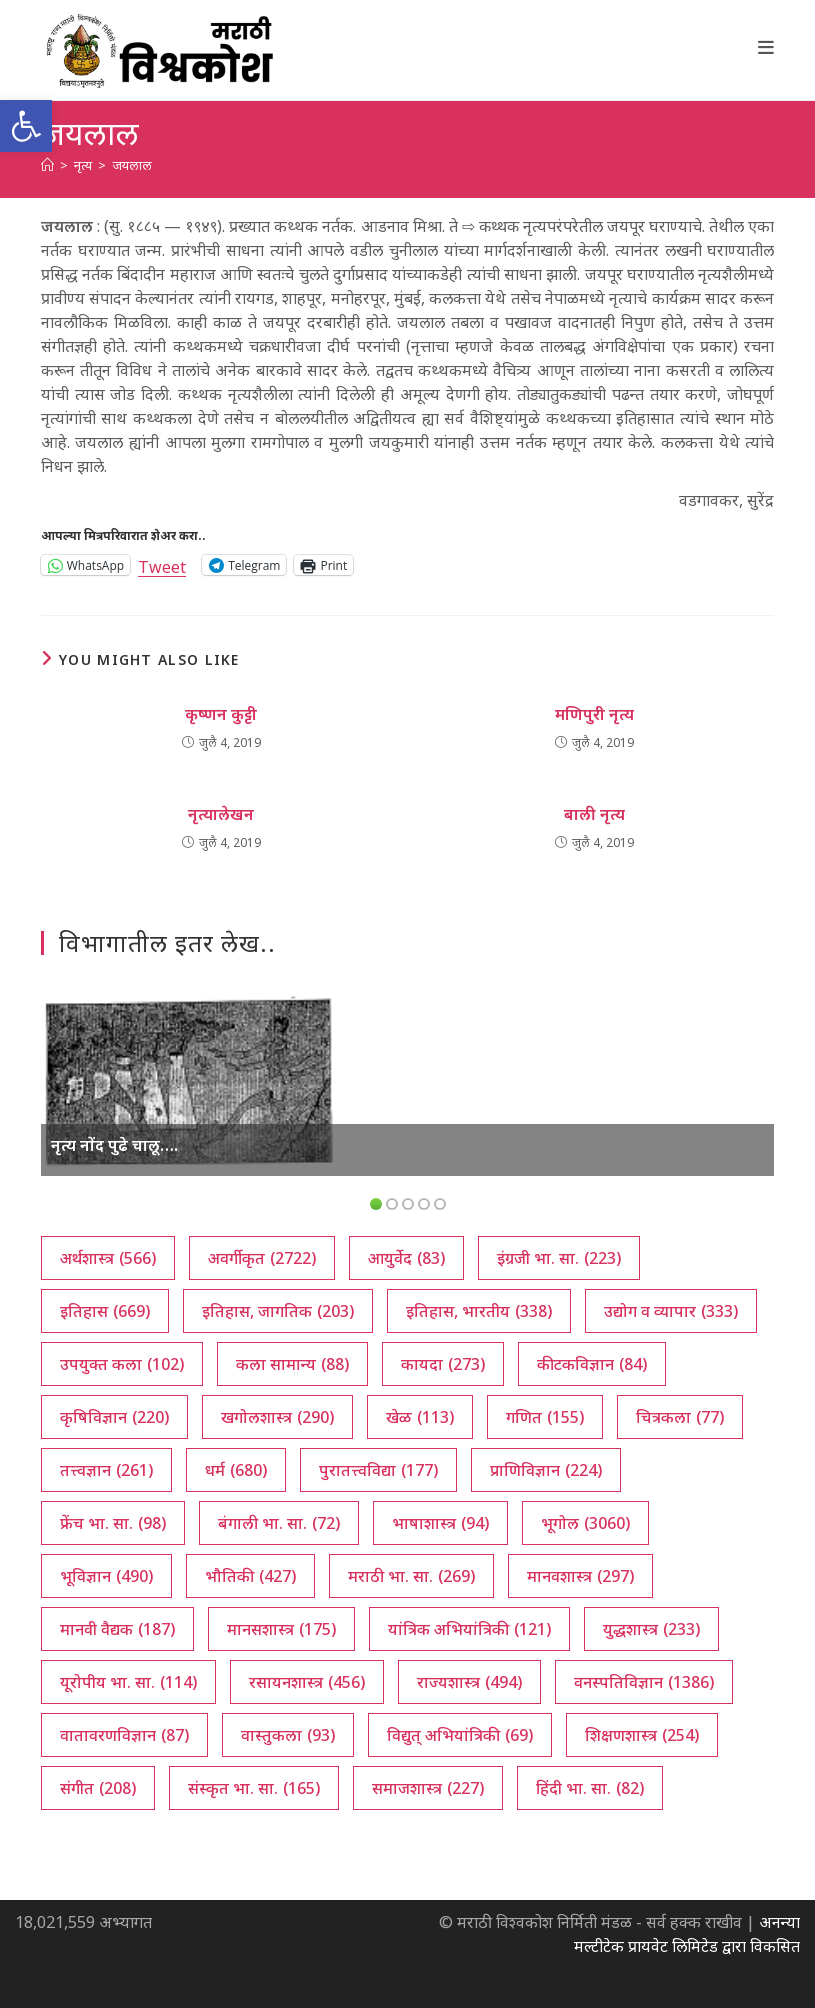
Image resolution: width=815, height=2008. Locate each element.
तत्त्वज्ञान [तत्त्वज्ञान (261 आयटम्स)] (106, 1470)
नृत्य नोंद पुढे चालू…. (114, 1145)
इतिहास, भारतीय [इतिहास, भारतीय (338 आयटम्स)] (479, 1311)
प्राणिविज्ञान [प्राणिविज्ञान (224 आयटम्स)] (546, 1470)
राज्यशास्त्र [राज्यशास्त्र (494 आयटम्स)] (469, 1682)
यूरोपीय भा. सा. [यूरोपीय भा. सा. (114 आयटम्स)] (128, 1682)
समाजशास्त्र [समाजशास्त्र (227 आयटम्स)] (428, 1788)
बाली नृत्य (594, 814)
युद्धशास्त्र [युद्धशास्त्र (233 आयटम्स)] (651, 1629)
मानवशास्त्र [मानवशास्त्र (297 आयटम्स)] (580, 1576)
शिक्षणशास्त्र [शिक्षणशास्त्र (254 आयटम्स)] (642, 1735)
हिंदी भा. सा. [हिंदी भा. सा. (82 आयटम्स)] (590, 1788)
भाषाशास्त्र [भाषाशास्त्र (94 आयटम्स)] (440, 1523)
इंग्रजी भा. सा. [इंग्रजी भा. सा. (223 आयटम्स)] (559, 1258)
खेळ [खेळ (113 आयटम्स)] (420, 1417)
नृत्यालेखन (221, 814)
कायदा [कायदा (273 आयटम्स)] (443, 1364)
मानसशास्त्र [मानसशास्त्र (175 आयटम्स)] (281, 1629)
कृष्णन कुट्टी (221, 714)
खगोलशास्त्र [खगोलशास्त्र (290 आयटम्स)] (277, 1417)
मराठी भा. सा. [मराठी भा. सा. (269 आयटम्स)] (411, 1576)
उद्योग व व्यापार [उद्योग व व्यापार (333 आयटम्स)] (671, 1311)
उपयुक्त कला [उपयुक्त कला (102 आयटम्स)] (122, 1364)
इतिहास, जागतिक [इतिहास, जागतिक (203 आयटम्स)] (278, 1311)
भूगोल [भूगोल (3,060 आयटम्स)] (585, 1523)
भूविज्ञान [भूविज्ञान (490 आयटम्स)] (106, 1576)
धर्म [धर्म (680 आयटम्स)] (236, 1470)
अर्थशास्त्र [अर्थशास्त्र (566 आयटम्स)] (108, 1258)
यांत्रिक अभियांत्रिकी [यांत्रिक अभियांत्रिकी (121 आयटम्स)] (469, 1629)
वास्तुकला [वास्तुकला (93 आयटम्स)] (288, 1735)
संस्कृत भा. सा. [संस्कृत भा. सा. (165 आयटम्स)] (254, 1788)
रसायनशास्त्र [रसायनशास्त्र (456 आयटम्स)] (307, 1682)
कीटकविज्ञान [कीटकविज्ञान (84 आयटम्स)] (592, 1364)
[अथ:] (47, 165)
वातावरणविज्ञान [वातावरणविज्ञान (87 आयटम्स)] (124, 1735)
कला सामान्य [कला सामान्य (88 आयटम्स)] (292, 1364)
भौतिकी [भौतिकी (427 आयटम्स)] (250, 1576)
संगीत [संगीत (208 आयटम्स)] (98, 1788)
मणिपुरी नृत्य (594, 714)
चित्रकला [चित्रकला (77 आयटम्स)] (680, 1417)
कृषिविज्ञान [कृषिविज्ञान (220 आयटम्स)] (114, 1417)
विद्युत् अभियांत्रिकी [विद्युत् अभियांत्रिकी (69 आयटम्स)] (460, 1735)
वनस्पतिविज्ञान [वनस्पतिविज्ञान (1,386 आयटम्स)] (644, 1682)
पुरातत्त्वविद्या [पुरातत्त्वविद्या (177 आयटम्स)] (378, 1470)
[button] (26, 126)
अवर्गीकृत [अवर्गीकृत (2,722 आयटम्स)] (262, 1258)
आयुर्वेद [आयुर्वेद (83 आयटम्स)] (406, 1258)
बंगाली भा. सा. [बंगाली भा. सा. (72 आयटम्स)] (279, 1523)
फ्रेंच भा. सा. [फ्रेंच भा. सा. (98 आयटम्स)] (113, 1523)
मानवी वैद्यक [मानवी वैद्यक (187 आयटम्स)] (117, 1629)
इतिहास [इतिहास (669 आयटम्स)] (105, 1311)
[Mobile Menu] (766, 47)
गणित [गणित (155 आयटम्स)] (545, 1417)
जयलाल (132, 165)
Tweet (162, 564)
